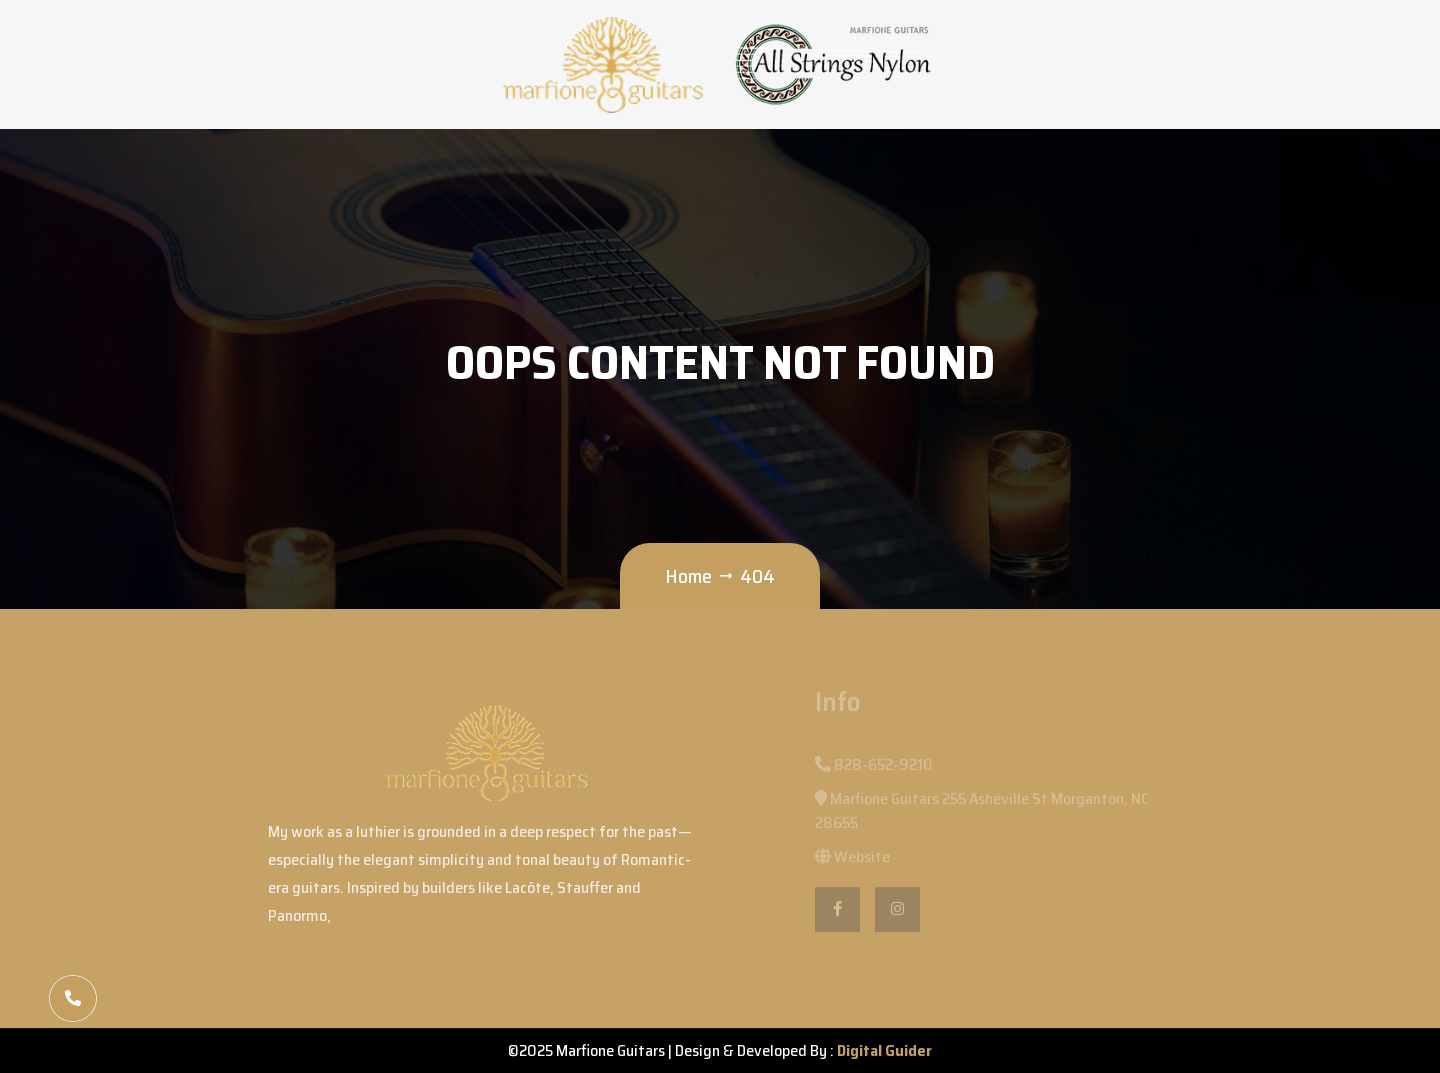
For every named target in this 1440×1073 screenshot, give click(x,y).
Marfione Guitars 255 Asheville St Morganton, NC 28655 (982, 814)
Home (688, 576)
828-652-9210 (874, 768)
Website (852, 860)
